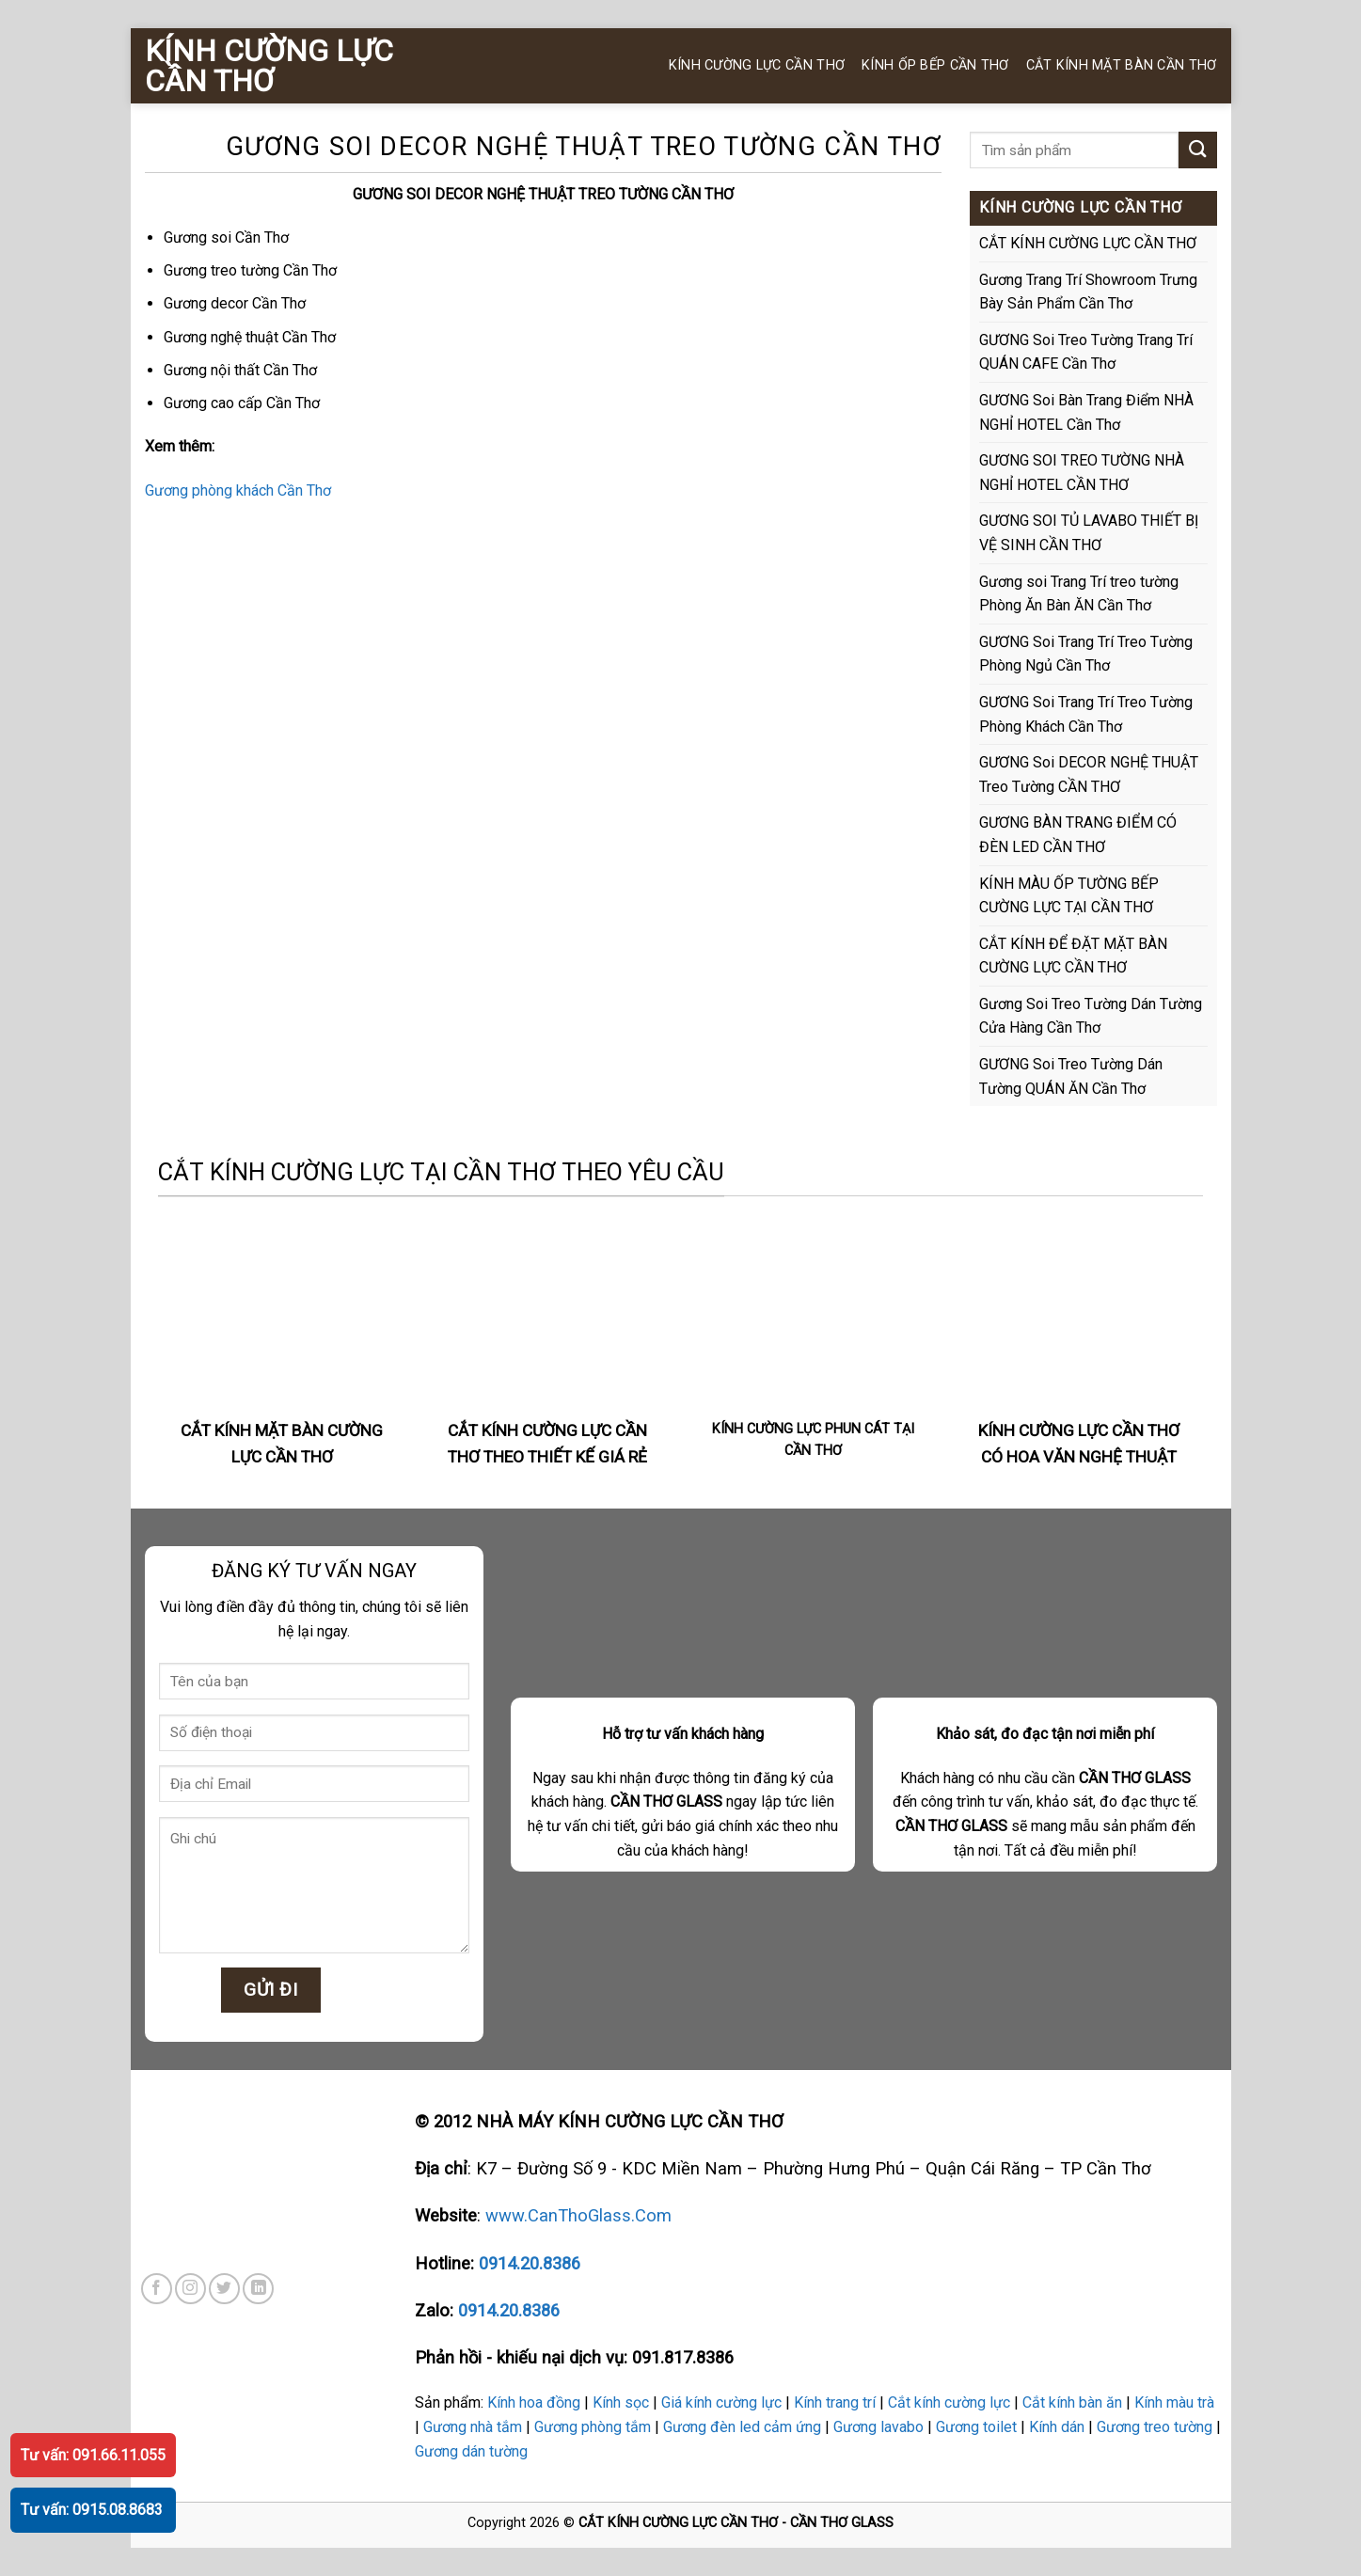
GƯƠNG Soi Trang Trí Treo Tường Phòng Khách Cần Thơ (1086, 714)
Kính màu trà (1174, 2402)
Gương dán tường (471, 2451)
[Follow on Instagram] (190, 2288)
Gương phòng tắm (592, 2427)
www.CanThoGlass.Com (578, 2215)
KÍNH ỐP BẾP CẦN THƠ (935, 65)
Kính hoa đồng (533, 2402)
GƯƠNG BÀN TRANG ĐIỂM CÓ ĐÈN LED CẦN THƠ (1078, 835)
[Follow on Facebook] (156, 2288)
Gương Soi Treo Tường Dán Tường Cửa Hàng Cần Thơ (1090, 1016)
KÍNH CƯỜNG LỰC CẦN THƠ (269, 66)
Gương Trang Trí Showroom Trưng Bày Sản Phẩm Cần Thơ (1088, 292)
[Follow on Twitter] (224, 2288)
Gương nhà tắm (472, 2427)
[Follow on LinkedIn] (258, 2288)
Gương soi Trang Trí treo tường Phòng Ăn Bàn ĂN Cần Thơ (1079, 594)
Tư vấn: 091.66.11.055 (93, 2455)
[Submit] (1197, 150)
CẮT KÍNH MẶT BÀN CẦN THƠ (1121, 65)
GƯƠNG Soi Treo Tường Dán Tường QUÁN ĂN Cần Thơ (1071, 1076)
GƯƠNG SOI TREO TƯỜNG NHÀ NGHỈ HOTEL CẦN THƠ (1081, 472)
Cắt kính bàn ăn (1072, 2402)
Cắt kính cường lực (949, 2402)
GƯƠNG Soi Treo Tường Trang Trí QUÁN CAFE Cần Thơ (1086, 352)
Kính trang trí (835, 2402)
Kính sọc (621, 2402)
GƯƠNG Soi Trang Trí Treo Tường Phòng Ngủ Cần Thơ (1086, 654)
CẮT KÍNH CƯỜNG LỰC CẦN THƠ (1087, 243)
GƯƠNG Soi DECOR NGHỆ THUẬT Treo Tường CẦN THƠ (1088, 774)
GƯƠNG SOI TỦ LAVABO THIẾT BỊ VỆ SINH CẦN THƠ (1088, 533)
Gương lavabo (878, 2427)
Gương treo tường (1154, 2427)
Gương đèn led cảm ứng (742, 2427)
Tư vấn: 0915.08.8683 (92, 2510)
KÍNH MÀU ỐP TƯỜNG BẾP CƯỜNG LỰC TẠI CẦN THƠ (1069, 896)
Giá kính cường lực (721, 2402)
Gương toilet (976, 2427)
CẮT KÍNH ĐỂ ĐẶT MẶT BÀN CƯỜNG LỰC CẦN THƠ (1073, 956)
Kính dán (1056, 2427)
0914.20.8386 (529, 2263)
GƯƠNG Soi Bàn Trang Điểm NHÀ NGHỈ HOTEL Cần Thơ (1086, 412)
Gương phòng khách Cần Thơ (238, 490)
